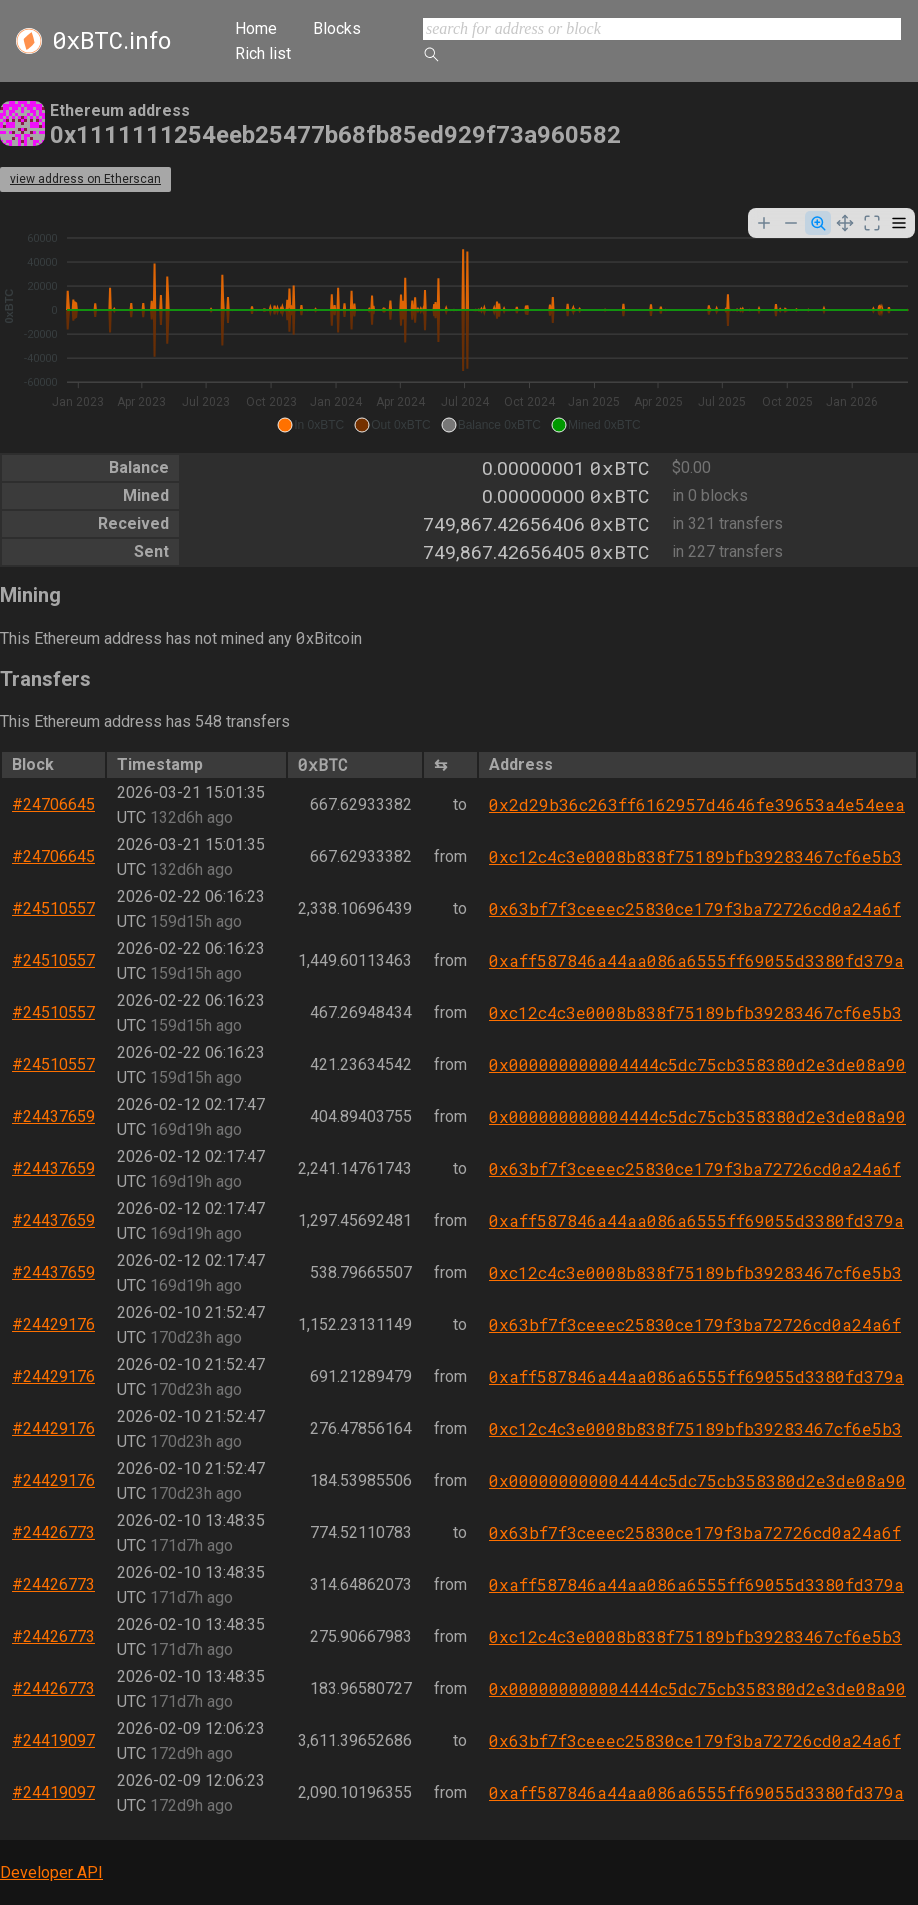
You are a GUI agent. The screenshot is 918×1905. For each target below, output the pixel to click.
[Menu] (899, 223)
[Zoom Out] (791, 223)
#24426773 (53, 1532)
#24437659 (53, 1116)
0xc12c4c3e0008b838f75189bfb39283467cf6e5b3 (695, 856)
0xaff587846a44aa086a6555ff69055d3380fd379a (696, 960)
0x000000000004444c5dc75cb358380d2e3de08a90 (697, 1064)
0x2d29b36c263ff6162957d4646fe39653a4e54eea (697, 804)
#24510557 (53, 908)
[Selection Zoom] (818, 223)
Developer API (51, 1872)
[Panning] (845, 223)
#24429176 (53, 1324)
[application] (459, 323)
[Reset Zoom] (872, 223)
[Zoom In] (764, 223)
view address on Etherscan (85, 179)
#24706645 (53, 804)
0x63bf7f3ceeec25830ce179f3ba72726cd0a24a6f (695, 908)
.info (111, 41)
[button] (310, 425)
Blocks (337, 28)
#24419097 (53, 1740)
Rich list (263, 53)
